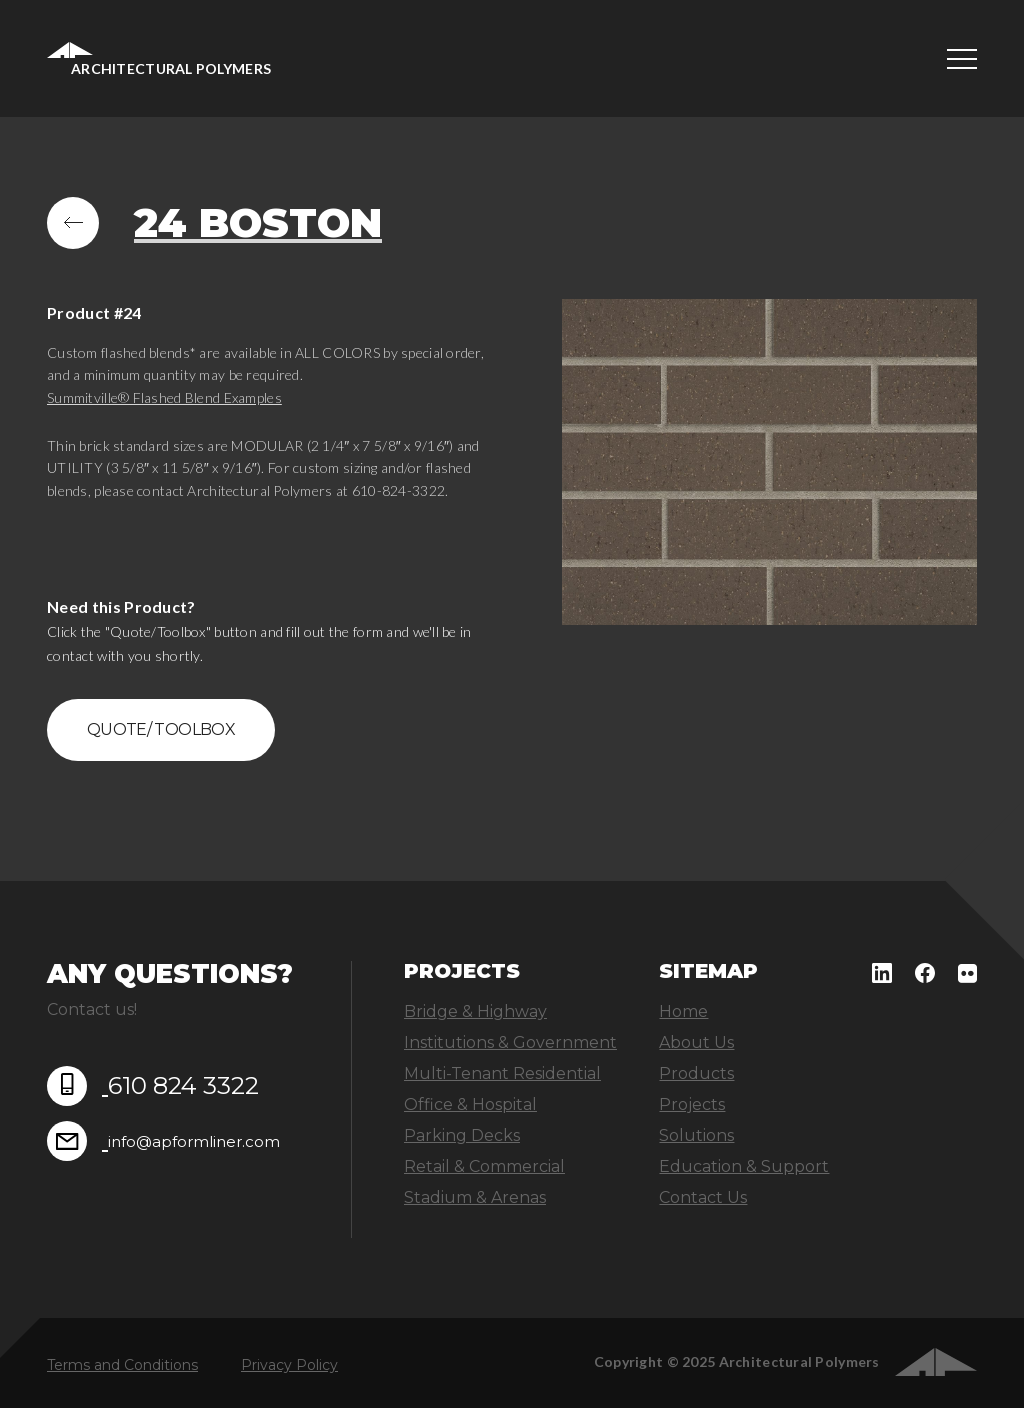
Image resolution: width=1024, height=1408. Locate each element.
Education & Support (744, 1166)
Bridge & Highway (475, 1011)
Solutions (696, 1135)
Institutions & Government (510, 1042)
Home (683, 1011)
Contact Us (703, 1197)
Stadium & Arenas (475, 1197)
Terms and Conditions (122, 1365)
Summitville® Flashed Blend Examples (164, 397)
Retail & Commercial (484, 1166)
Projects (692, 1104)
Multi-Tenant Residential (502, 1073)
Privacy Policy (289, 1365)
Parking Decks (462, 1135)
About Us (696, 1042)
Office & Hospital (470, 1104)
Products (696, 1073)
